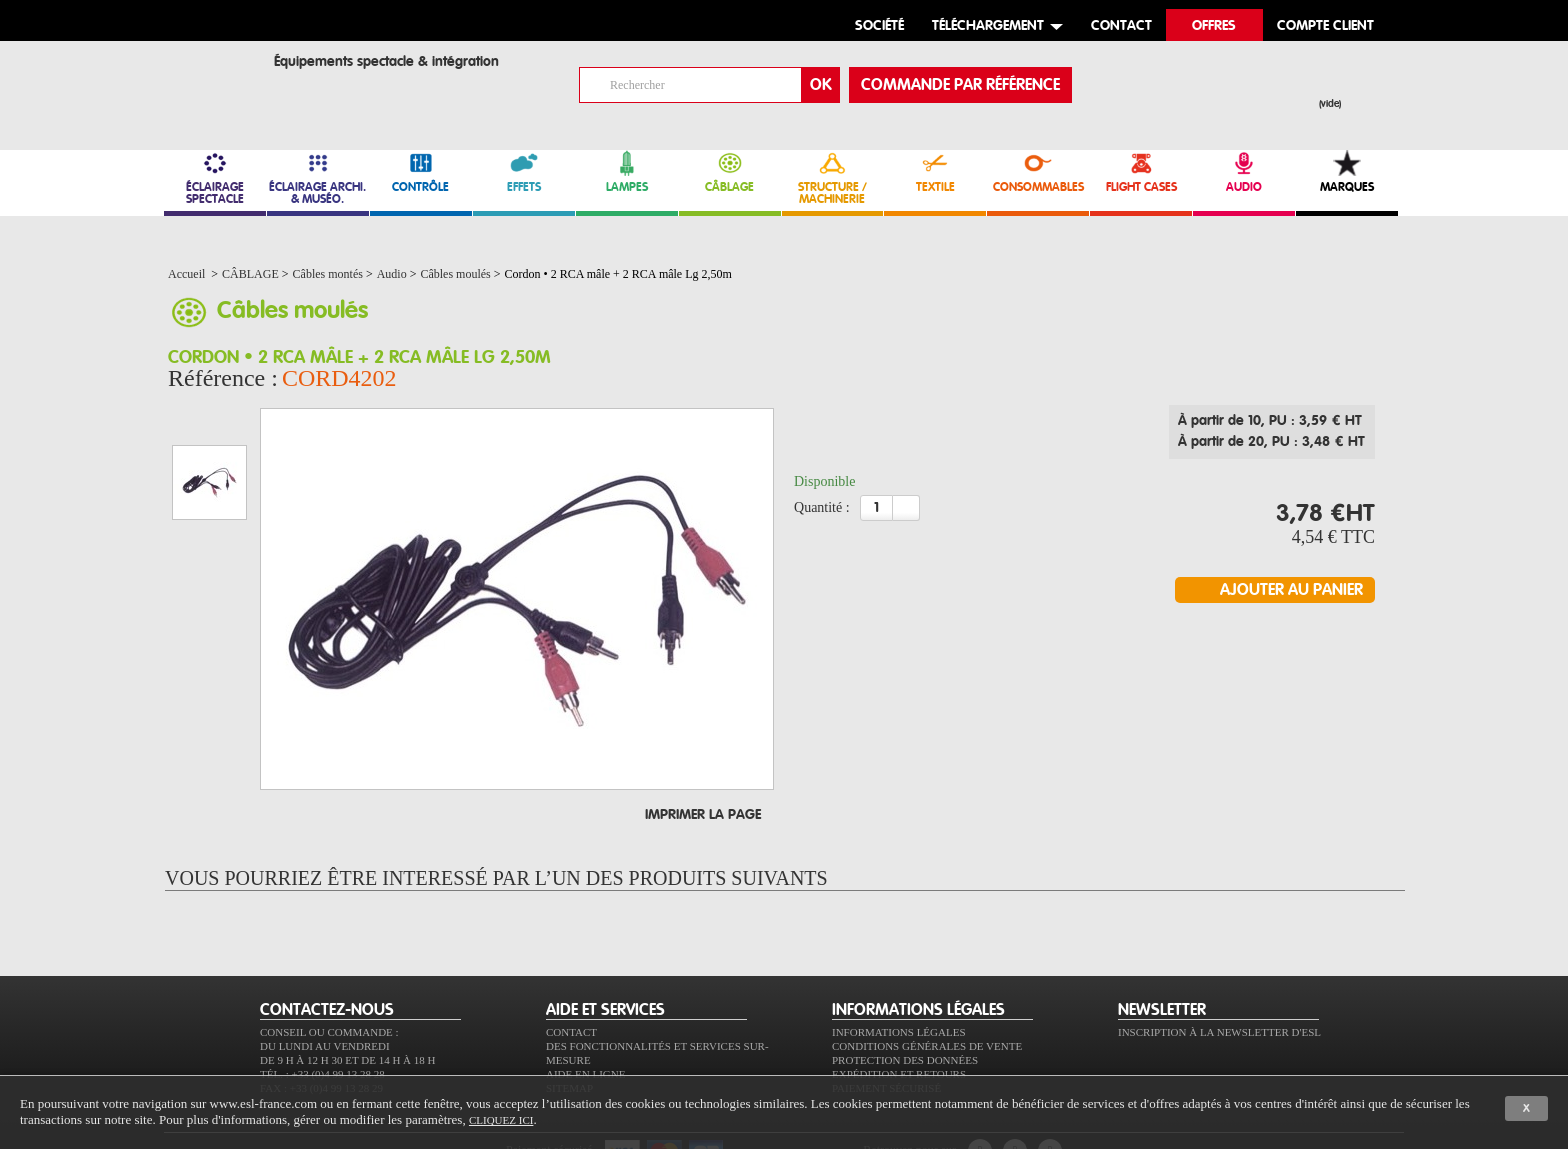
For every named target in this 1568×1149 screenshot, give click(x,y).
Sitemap (569, 1031)
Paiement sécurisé (886, 1031)
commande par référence (960, 85)
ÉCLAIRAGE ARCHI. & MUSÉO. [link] (318, 177)
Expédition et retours (899, 1017)
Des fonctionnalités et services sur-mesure (657, 996)
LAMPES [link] (627, 171)
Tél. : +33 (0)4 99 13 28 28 (322, 1017)
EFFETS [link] (524, 171)
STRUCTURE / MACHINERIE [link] (833, 177)
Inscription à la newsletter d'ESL (1219, 975)
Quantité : (822, 513)
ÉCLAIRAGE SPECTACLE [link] (215, 177)
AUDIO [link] (1244, 171)
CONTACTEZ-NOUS (327, 953)
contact (1121, 26)
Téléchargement (988, 26)
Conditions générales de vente (927, 989)
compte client (1325, 26)
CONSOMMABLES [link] (1038, 171)
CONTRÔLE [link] (421, 171)
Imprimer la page (703, 758)
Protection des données (905, 1003)
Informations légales (899, 975)
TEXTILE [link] (935, 171)
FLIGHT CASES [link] (1141, 171)
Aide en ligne (585, 1017)
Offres (1214, 26)
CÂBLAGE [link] (730, 171)
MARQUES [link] (1347, 171)
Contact (571, 975)
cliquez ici (501, 1120)
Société (879, 26)
